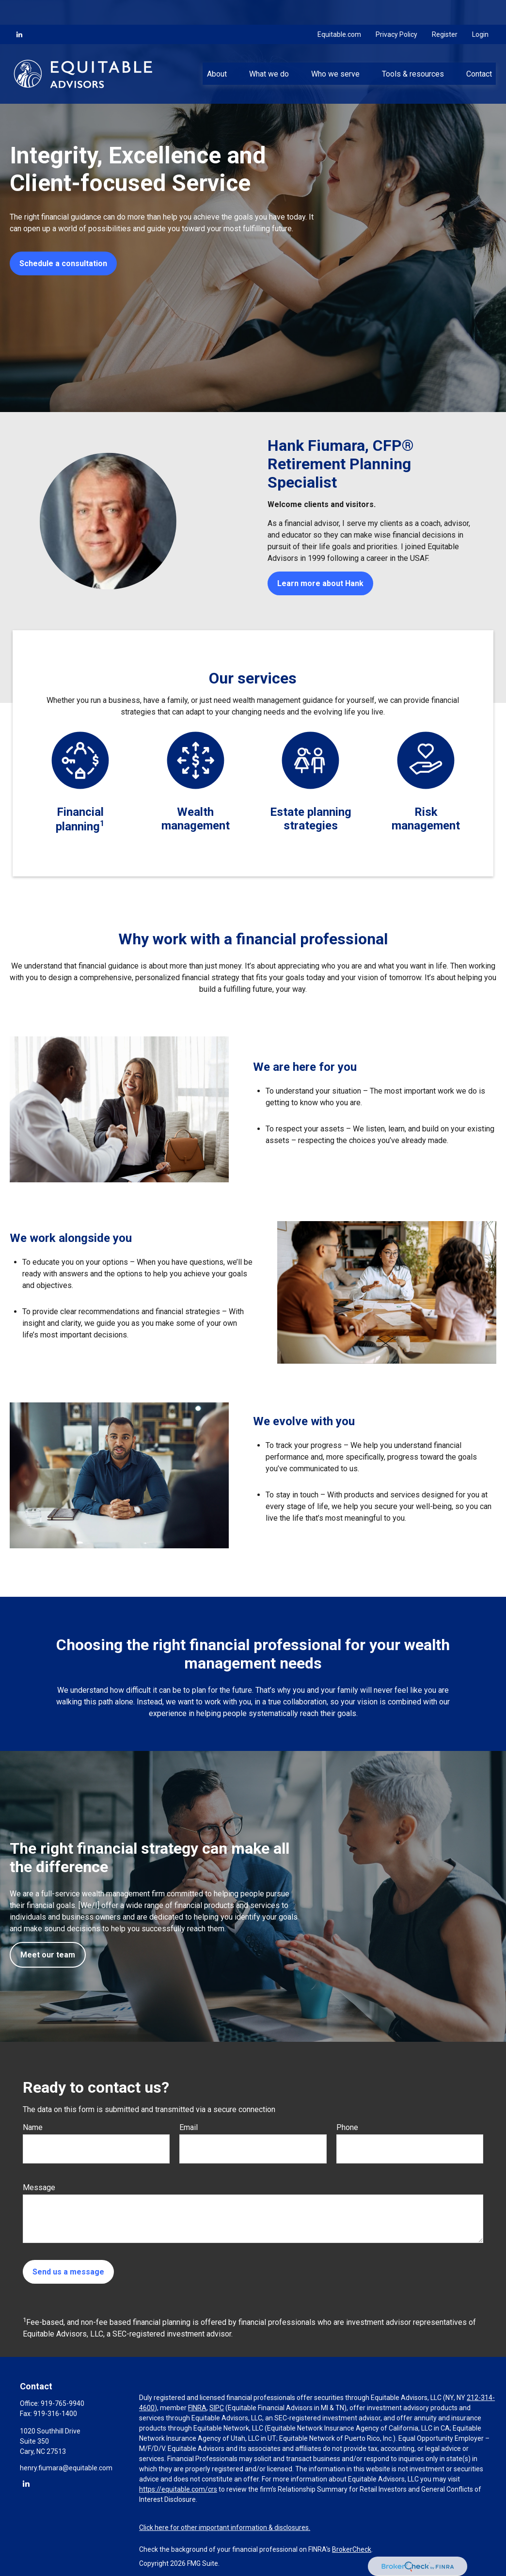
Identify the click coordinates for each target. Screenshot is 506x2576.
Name (33, 2127)
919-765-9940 (62, 2403)
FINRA (197, 2408)
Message (39, 2187)
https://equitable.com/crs (178, 2489)
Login (480, 10)
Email (188, 2127)
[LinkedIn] (19, 9)
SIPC (216, 2408)
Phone (347, 2127)
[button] (217, 49)
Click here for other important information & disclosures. (224, 2527)
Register (445, 10)
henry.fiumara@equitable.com (66, 2468)
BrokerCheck (351, 2549)
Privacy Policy (396, 10)
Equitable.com (339, 10)
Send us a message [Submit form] (68, 2271)
